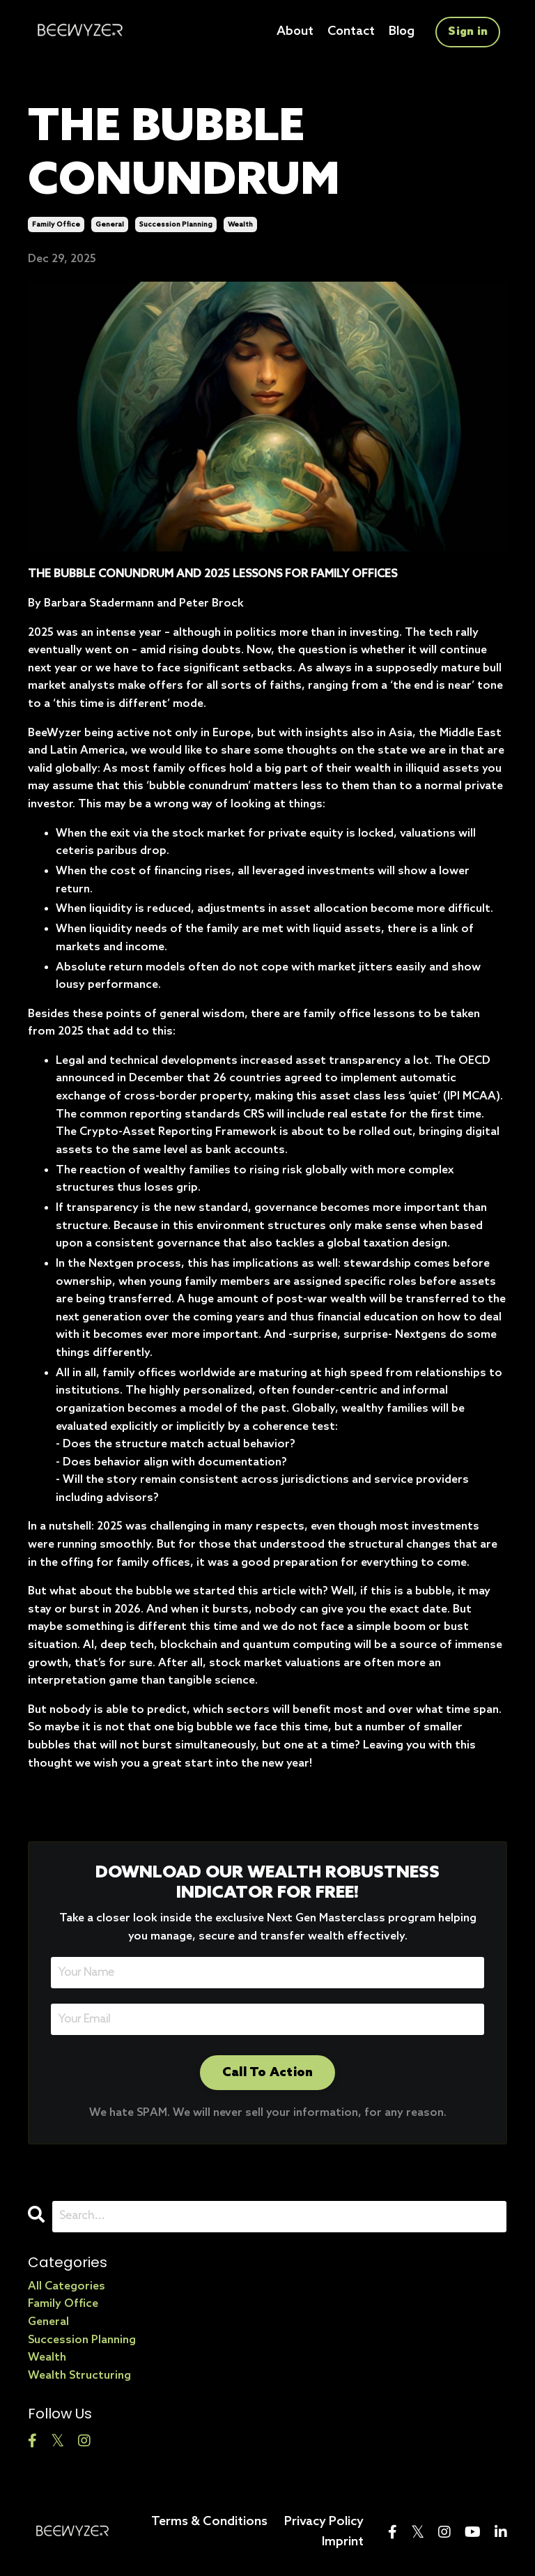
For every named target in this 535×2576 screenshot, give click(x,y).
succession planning (175, 224)
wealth (240, 224)
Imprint (343, 2541)
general (109, 224)
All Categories (66, 2285)
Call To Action (267, 2072)
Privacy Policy (324, 2521)
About (292, 31)
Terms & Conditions (209, 2521)
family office (56, 224)
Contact (349, 31)
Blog (401, 31)
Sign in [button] (468, 31)
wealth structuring (79, 2374)
